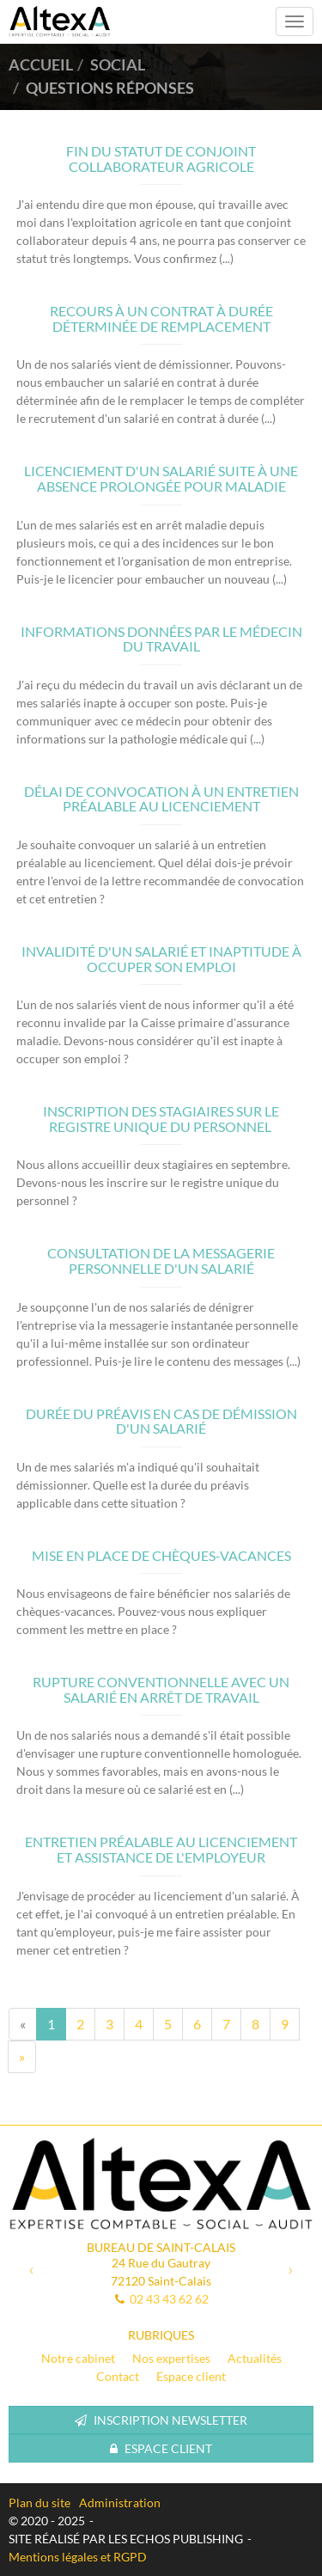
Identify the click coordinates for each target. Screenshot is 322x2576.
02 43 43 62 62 (169, 2298)
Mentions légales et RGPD (78, 2556)
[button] (31, 2269)
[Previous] (23, 2024)
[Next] (22, 2057)
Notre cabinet (78, 2358)
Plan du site (39, 2502)
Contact (117, 2376)
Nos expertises (171, 2358)
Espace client (191, 2376)
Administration (120, 2502)
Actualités (255, 2358)
